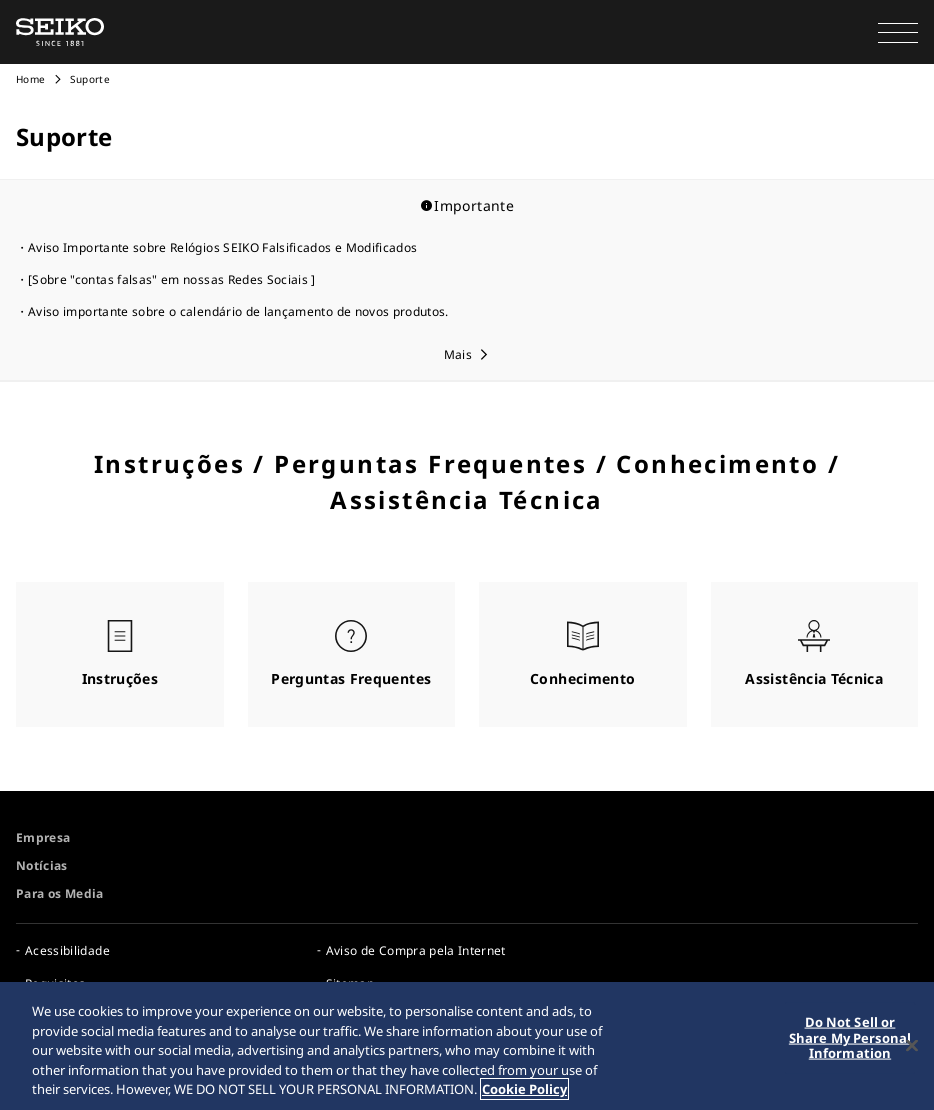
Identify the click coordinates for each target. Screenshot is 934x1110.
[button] (898, 32)
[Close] (912, 1046)
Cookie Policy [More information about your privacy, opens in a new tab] (524, 1089)
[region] (467, 1046)
